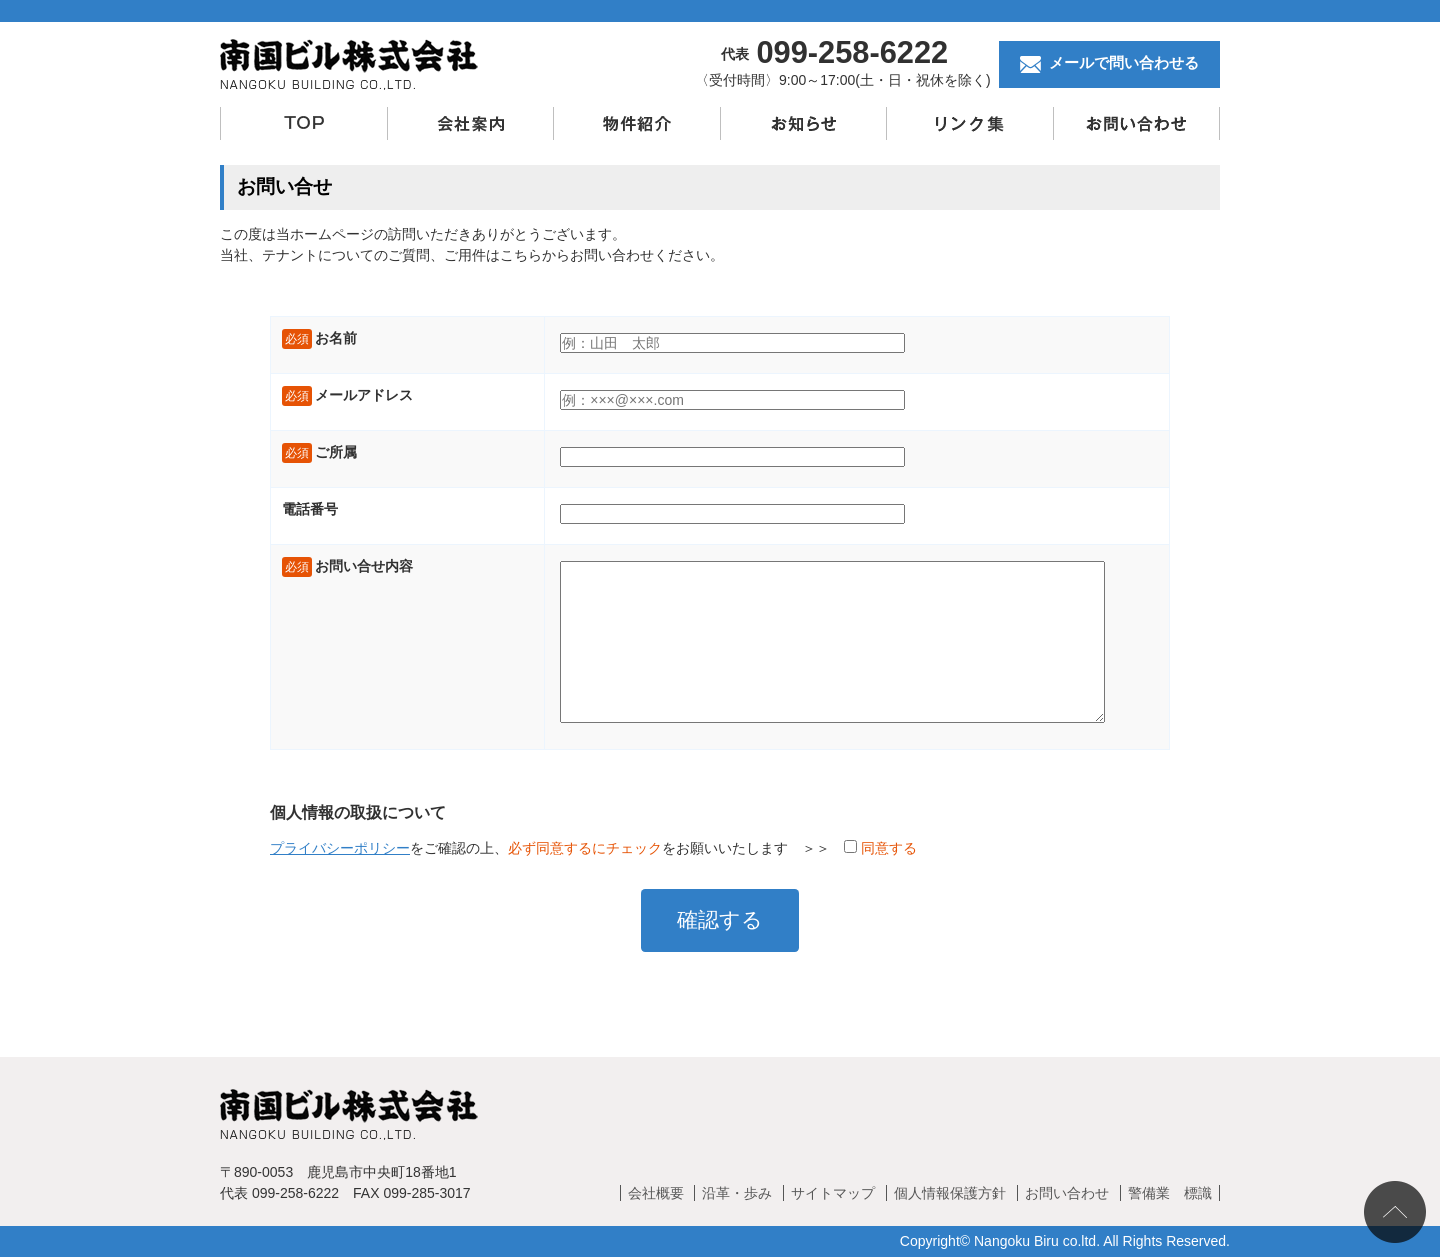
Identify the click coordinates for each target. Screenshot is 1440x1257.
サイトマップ (833, 1193)
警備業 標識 (1170, 1193)
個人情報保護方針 (950, 1193)
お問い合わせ (1067, 1193)
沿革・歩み (737, 1193)
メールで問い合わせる (1109, 63)
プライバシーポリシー (340, 848)
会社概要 (656, 1193)
